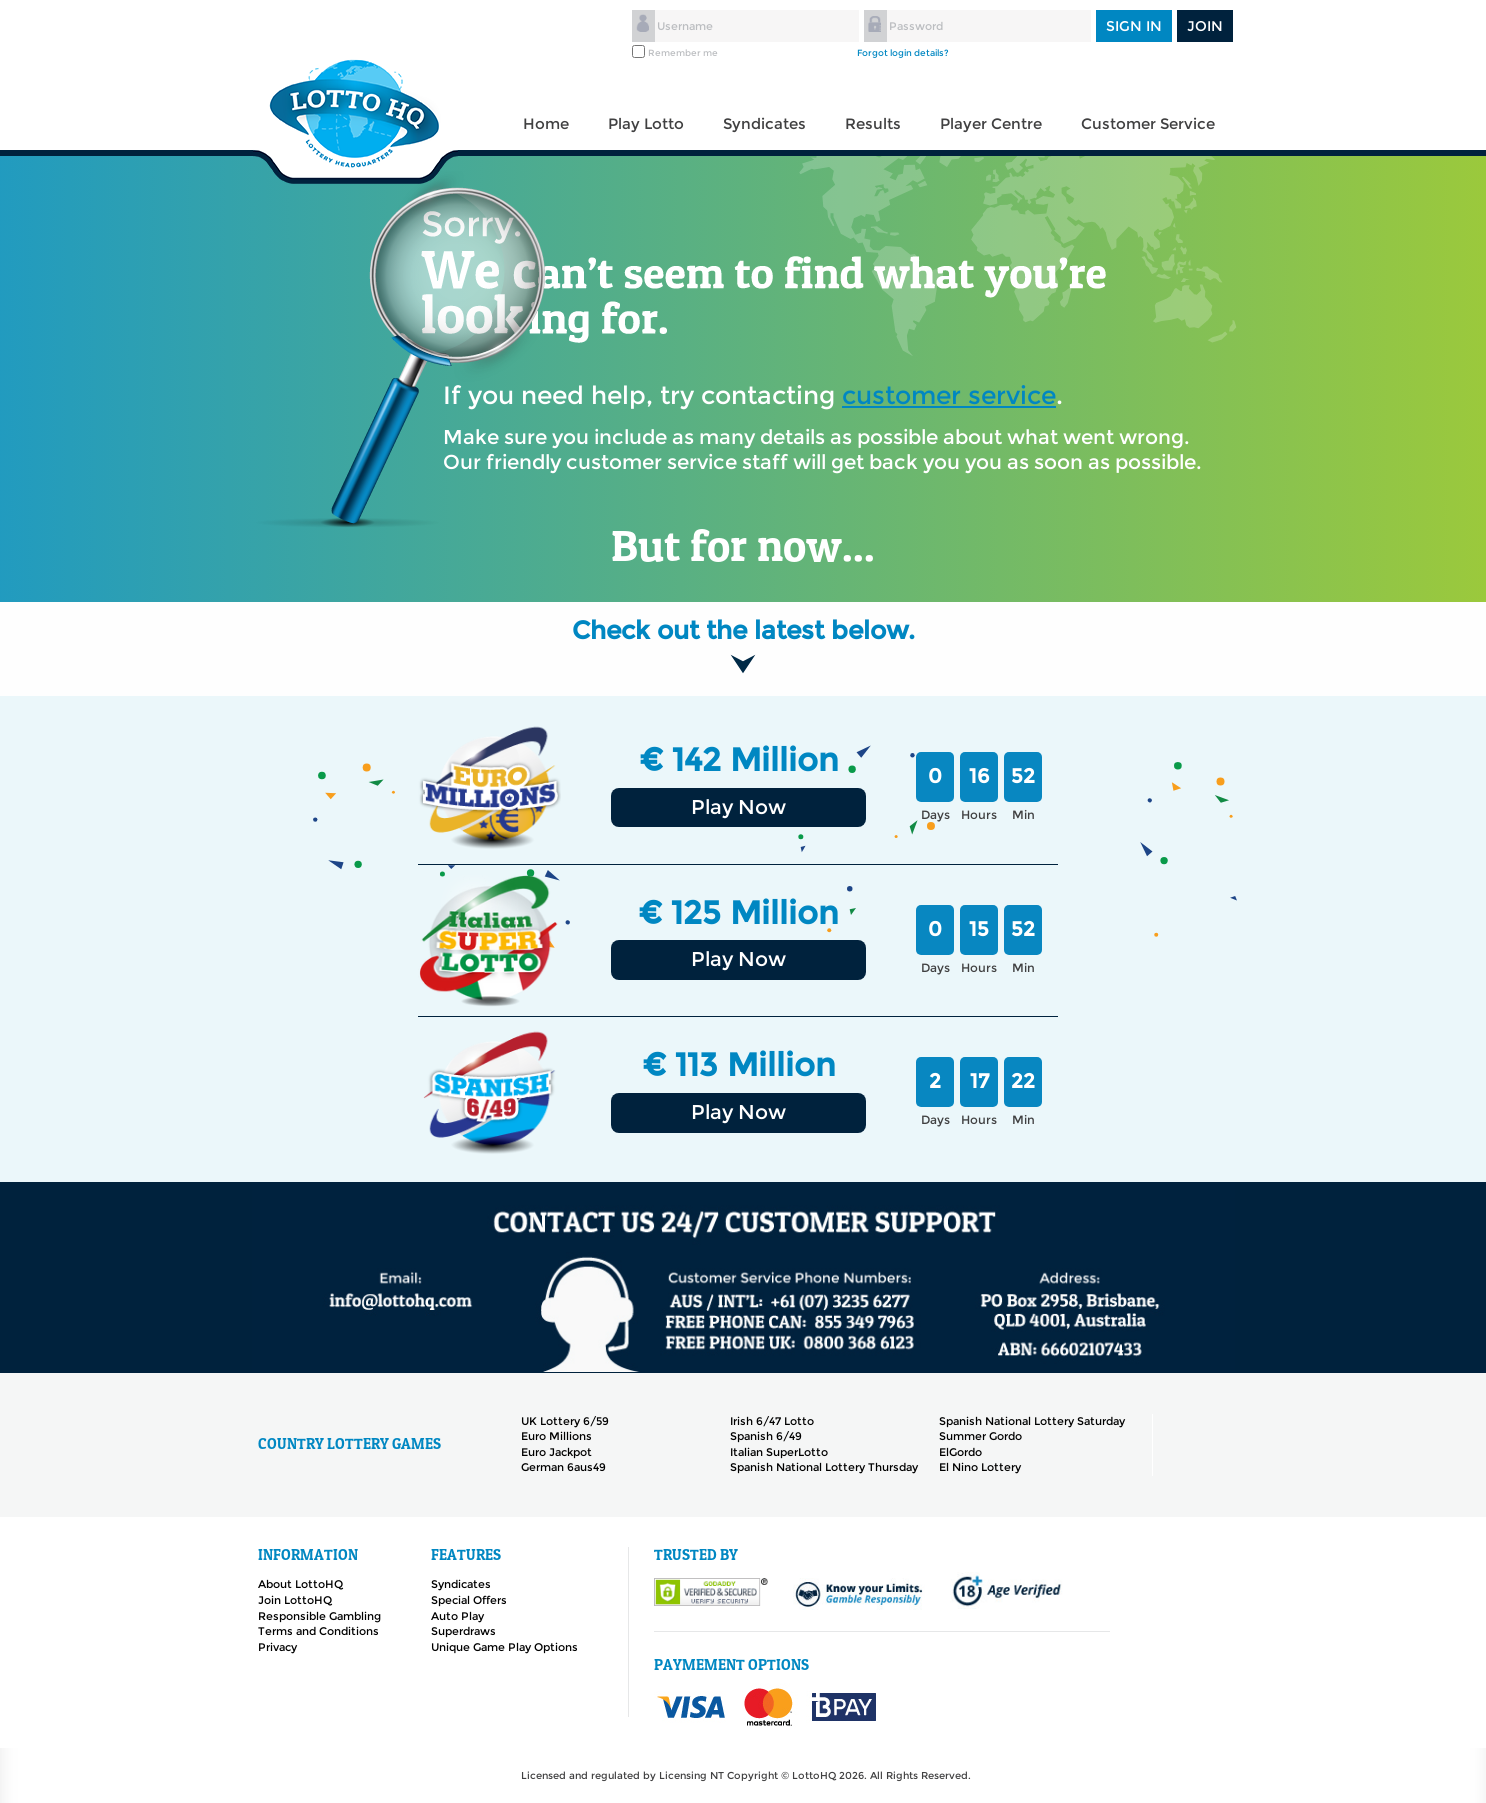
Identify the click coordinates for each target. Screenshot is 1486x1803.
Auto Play (457, 1616)
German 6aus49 (563, 1467)
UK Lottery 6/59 (565, 1421)
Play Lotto (646, 123)
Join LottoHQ (295, 1600)
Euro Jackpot (556, 1452)
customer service (949, 395)
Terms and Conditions (318, 1631)
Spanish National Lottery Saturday (1032, 1421)
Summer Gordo (980, 1436)
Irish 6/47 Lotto (772, 1421)
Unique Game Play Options (504, 1647)
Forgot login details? (903, 52)
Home (546, 123)
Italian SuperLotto (779, 1452)
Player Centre (991, 123)
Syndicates (764, 123)
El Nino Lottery (980, 1467)
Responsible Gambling (319, 1616)
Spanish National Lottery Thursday (824, 1467)
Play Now (738, 807)
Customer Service (1148, 123)
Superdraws (463, 1631)
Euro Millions (556, 1436)
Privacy (277, 1647)
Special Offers (469, 1600)
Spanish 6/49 (766, 1436)
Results (873, 123)
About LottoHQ (300, 1584)
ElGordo (960, 1452)
